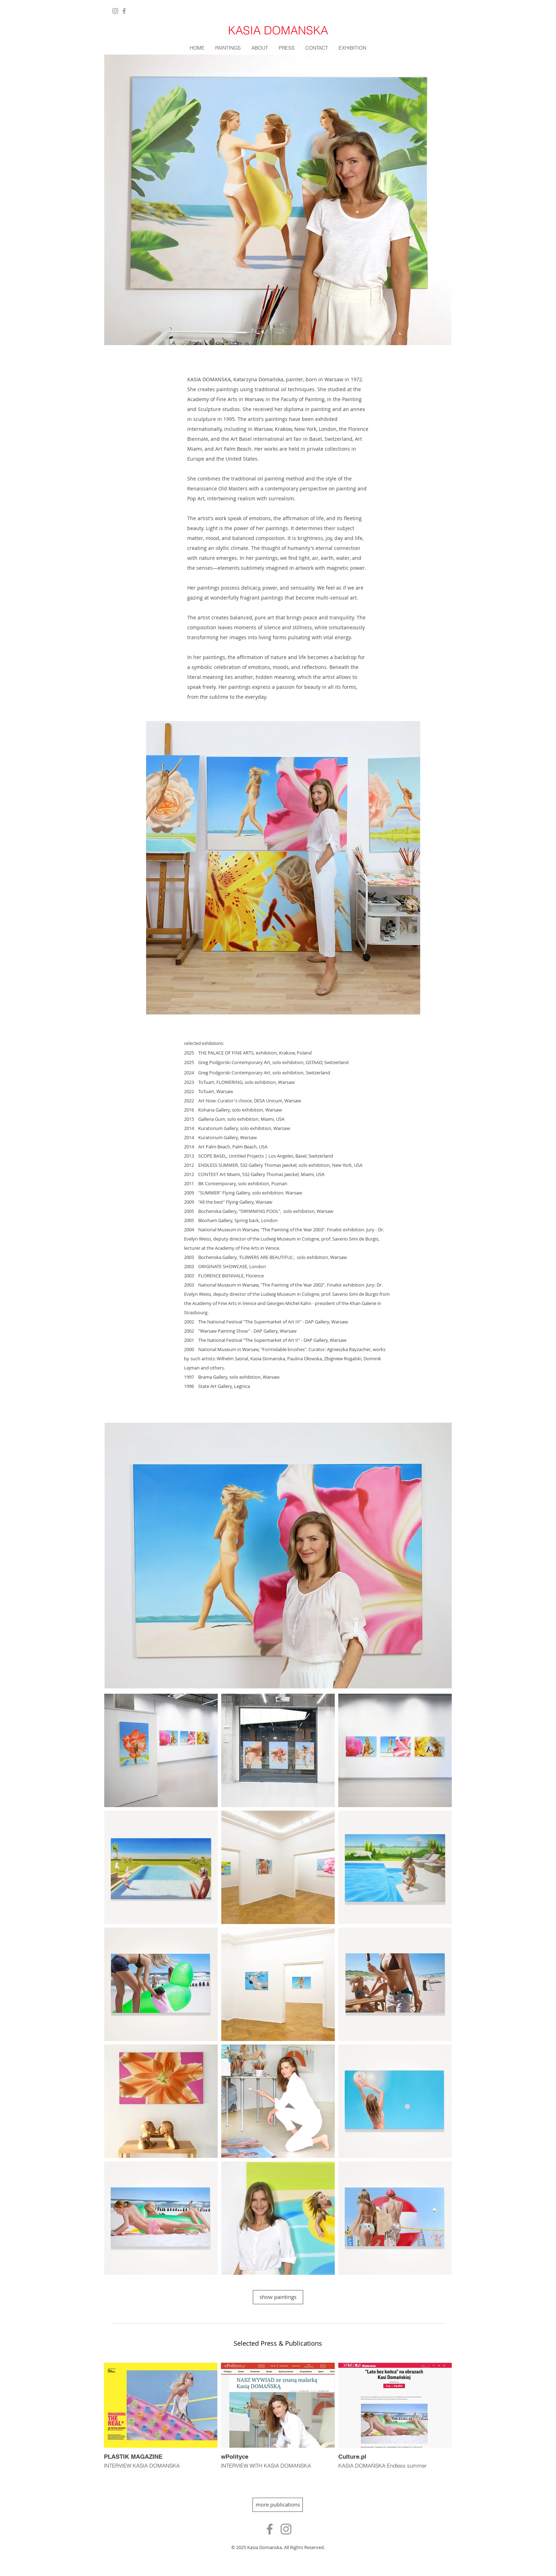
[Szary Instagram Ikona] (286, 2529)
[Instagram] (115, 11)
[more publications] (277, 2505)
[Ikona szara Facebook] (269, 2529)
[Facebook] (124, 11)
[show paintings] (278, 2297)
